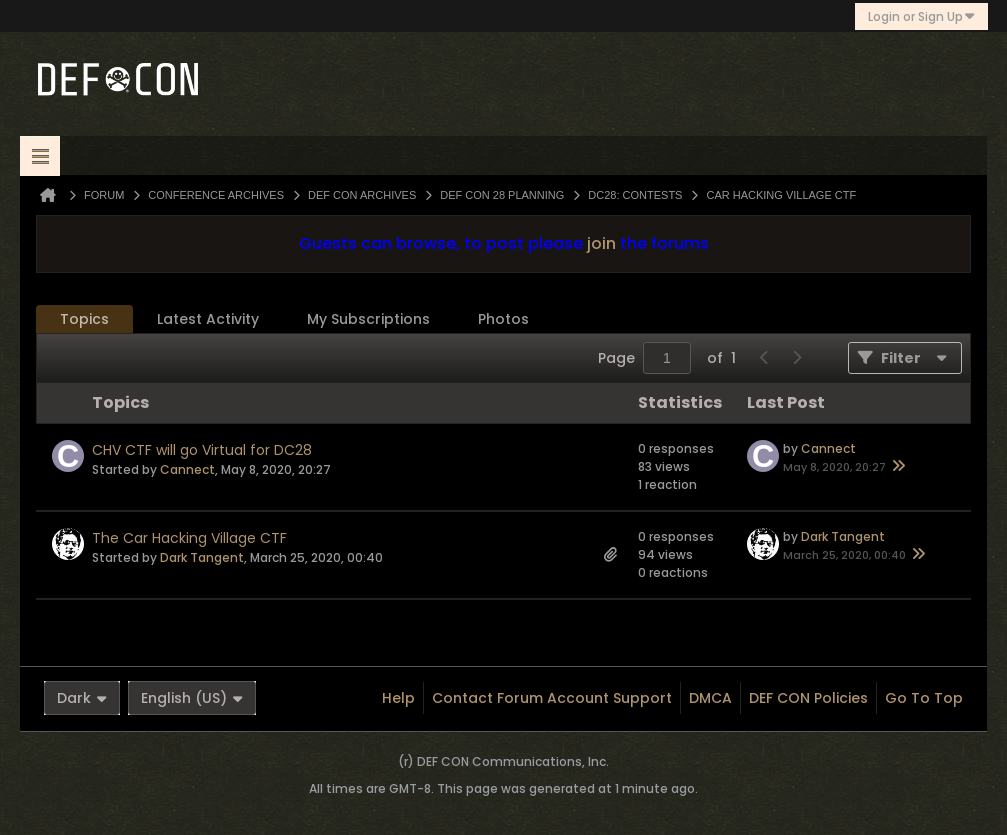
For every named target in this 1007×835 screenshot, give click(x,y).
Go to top (924, 698)
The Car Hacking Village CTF (189, 538)
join (601, 243)
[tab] (84, 319)
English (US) (192, 698)
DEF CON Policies (808, 698)
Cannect (187, 469)
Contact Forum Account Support (552, 698)
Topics (84, 319)
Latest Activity (208, 319)
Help (398, 698)
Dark (82, 698)
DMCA (710, 698)
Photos (503, 319)
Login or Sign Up (921, 16)
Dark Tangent (202, 557)
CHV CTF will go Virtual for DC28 (202, 450)
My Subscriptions (368, 319)
